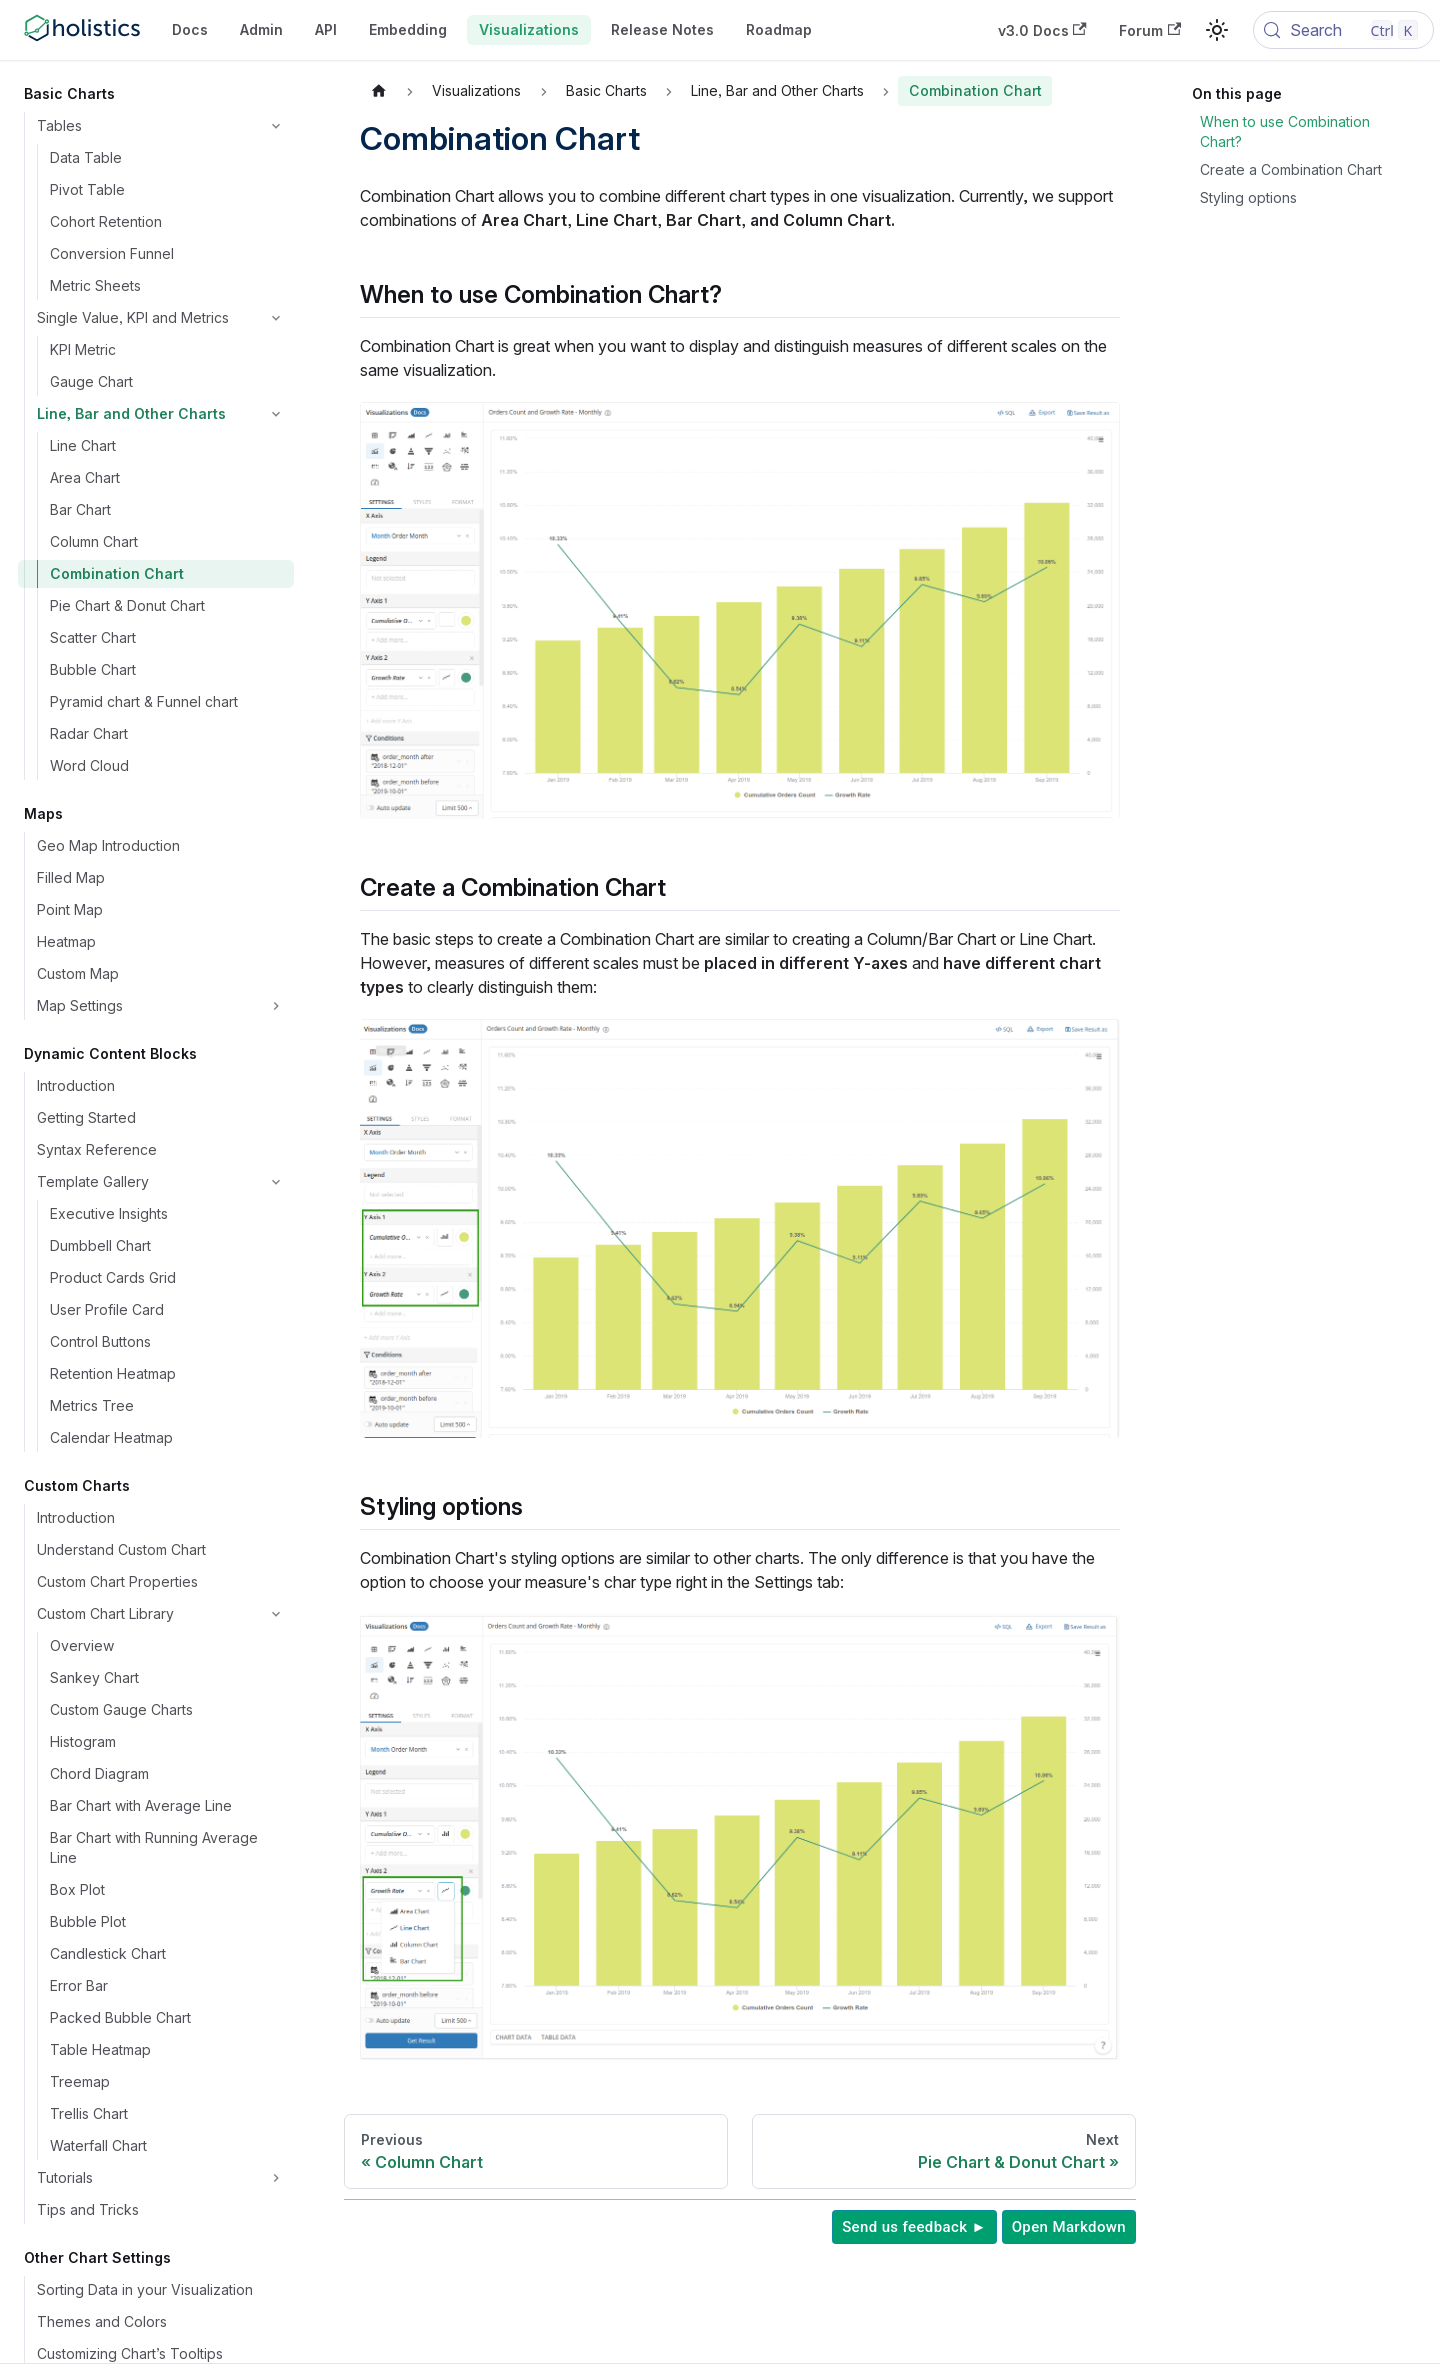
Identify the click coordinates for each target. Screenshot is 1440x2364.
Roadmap (779, 29)
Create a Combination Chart (1291, 169)
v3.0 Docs (1042, 30)
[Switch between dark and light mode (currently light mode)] (1217, 30)
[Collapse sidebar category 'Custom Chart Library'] (276, 1614)
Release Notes (662, 29)
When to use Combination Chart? (1285, 131)
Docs (190, 29)
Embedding (408, 29)
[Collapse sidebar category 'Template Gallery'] (276, 1182)
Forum (1150, 30)
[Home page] (379, 91)
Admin (261, 29)
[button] (161, 126)
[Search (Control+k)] (1343, 30)
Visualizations (529, 29)
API (326, 29)
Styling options (1248, 197)
